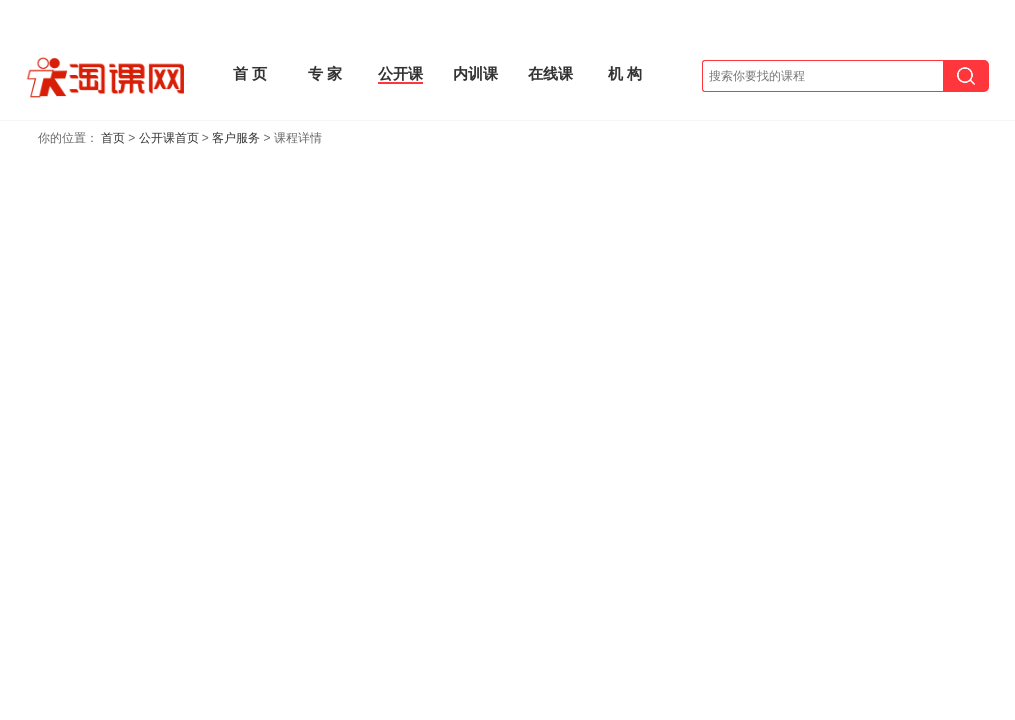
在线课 (550, 73)
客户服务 (236, 138)
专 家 (325, 73)
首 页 (250, 73)
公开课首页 (169, 138)
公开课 (400, 73)
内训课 (475, 73)
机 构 (625, 73)
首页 (113, 138)
